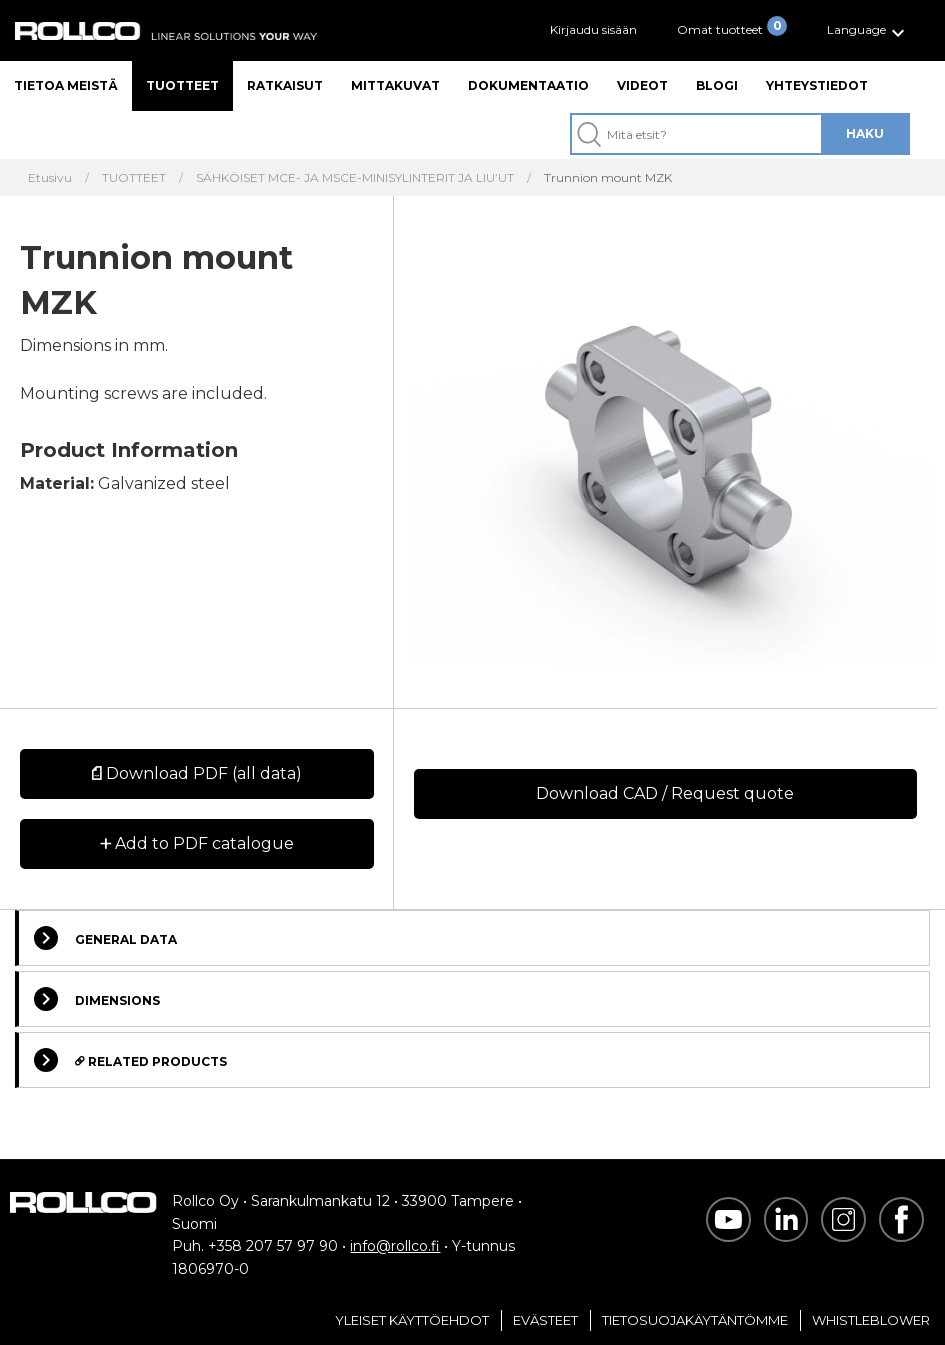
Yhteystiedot (817, 85)
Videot (642, 85)
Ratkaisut (285, 85)
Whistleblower (871, 1320)
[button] (868, 30)
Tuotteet (182, 85)
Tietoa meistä (66, 85)
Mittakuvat (395, 85)
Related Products (130, 1060)
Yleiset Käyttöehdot (412, 1320)
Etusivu (50, 178)
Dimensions (97, 999)
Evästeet (545, 1320)
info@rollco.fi (395, 1246)
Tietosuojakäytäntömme (695, 1320)
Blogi (717, 85)
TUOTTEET (134, 178)
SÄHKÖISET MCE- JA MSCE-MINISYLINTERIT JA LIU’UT (355, 178)
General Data (105, 938)
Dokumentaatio (528, 85)
